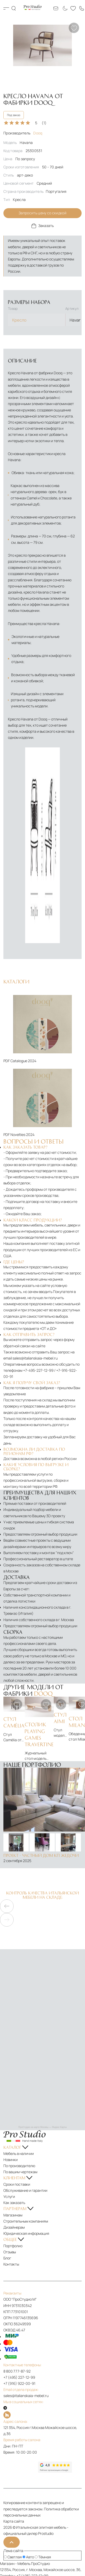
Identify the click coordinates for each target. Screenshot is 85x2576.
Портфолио (12, 2245)
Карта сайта (13, 2521)
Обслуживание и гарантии (25, 2190)
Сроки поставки (16, 2184)
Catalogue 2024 (23, 1060)
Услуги (9, 2196)
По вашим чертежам (20, 2171)
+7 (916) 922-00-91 (19, 2383)
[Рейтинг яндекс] (20, 2467)
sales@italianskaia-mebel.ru (35, 1358)
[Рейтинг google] (55, 2471)
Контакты (11, 2264)
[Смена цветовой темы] (64, 8)
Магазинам (12, 2215)
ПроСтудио (40, 2563)
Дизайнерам (14, 2227)
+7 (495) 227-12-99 (19, 2377)
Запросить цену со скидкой (42, 212)
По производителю (19, 2165)
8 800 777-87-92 (17, 2371)
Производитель (22, 133)
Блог (7, 2258)
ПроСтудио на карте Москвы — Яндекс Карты (42, 2127)
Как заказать (14, 2202)
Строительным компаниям (25, 2221)
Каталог (6, 8)
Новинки (10, 2159)
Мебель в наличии (18, 2153)
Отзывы (9, 2251)
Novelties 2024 (22, 1134)
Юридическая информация (26, 2233)
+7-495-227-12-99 (38, 1370)
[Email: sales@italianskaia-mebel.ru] (55, 8)
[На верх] (11, 2542)
